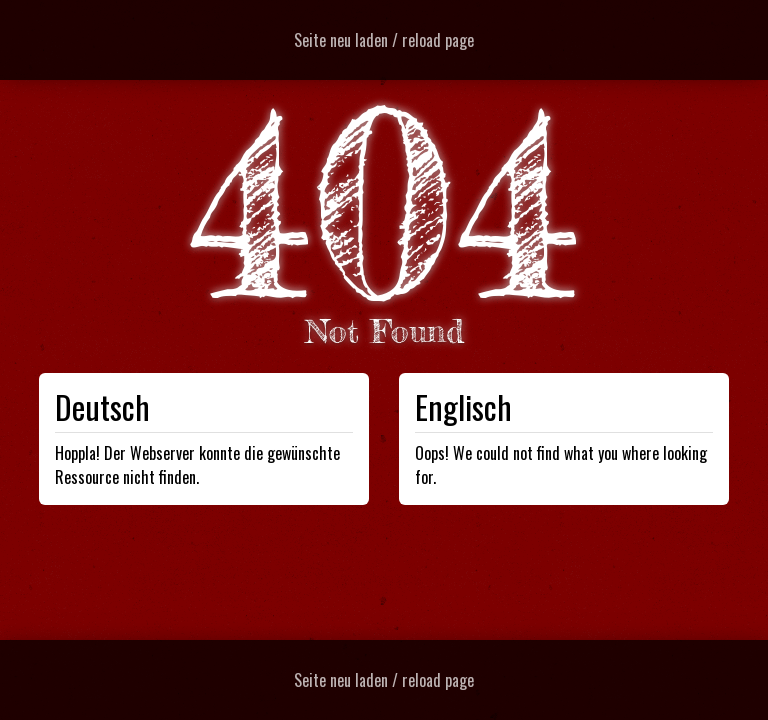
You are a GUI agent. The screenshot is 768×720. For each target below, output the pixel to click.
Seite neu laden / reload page (384, 40)
